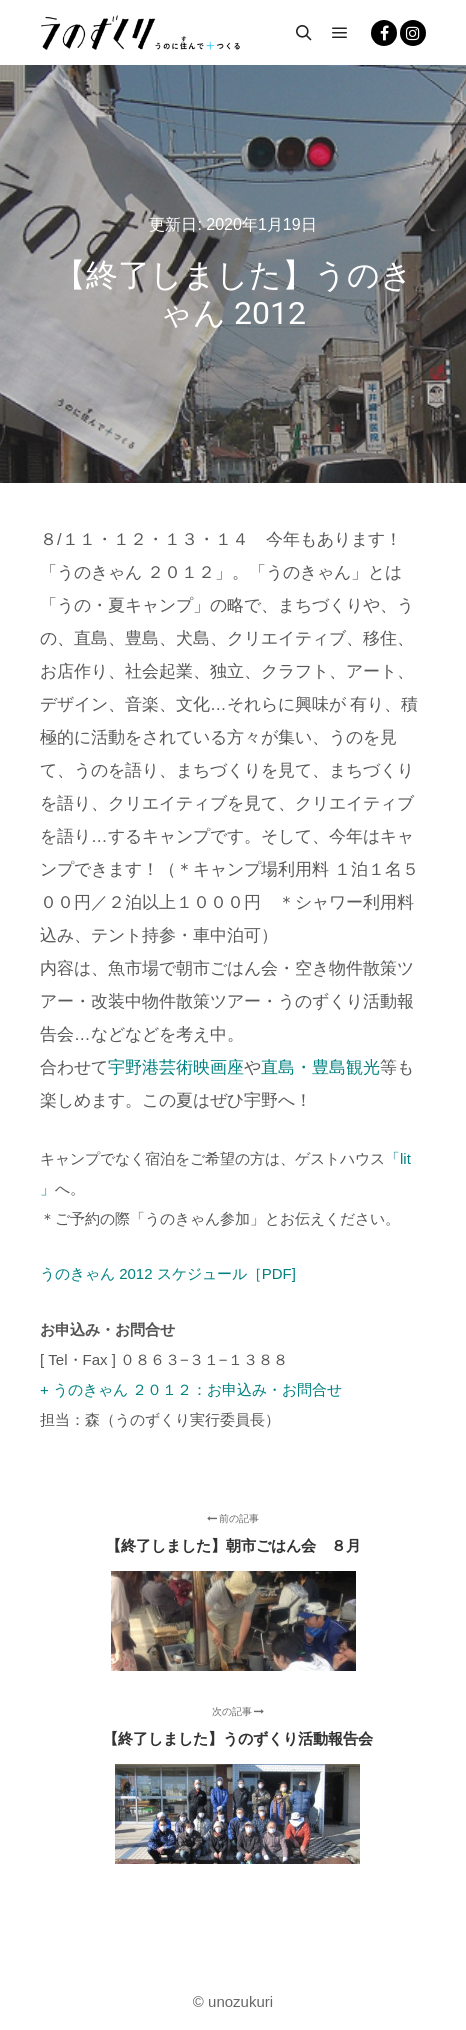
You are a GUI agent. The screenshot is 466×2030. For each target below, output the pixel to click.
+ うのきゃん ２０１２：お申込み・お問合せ (191, 1389)
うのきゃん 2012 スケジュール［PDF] (168, 1273)
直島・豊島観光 (320, 1067)
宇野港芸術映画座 (176, 1067)
